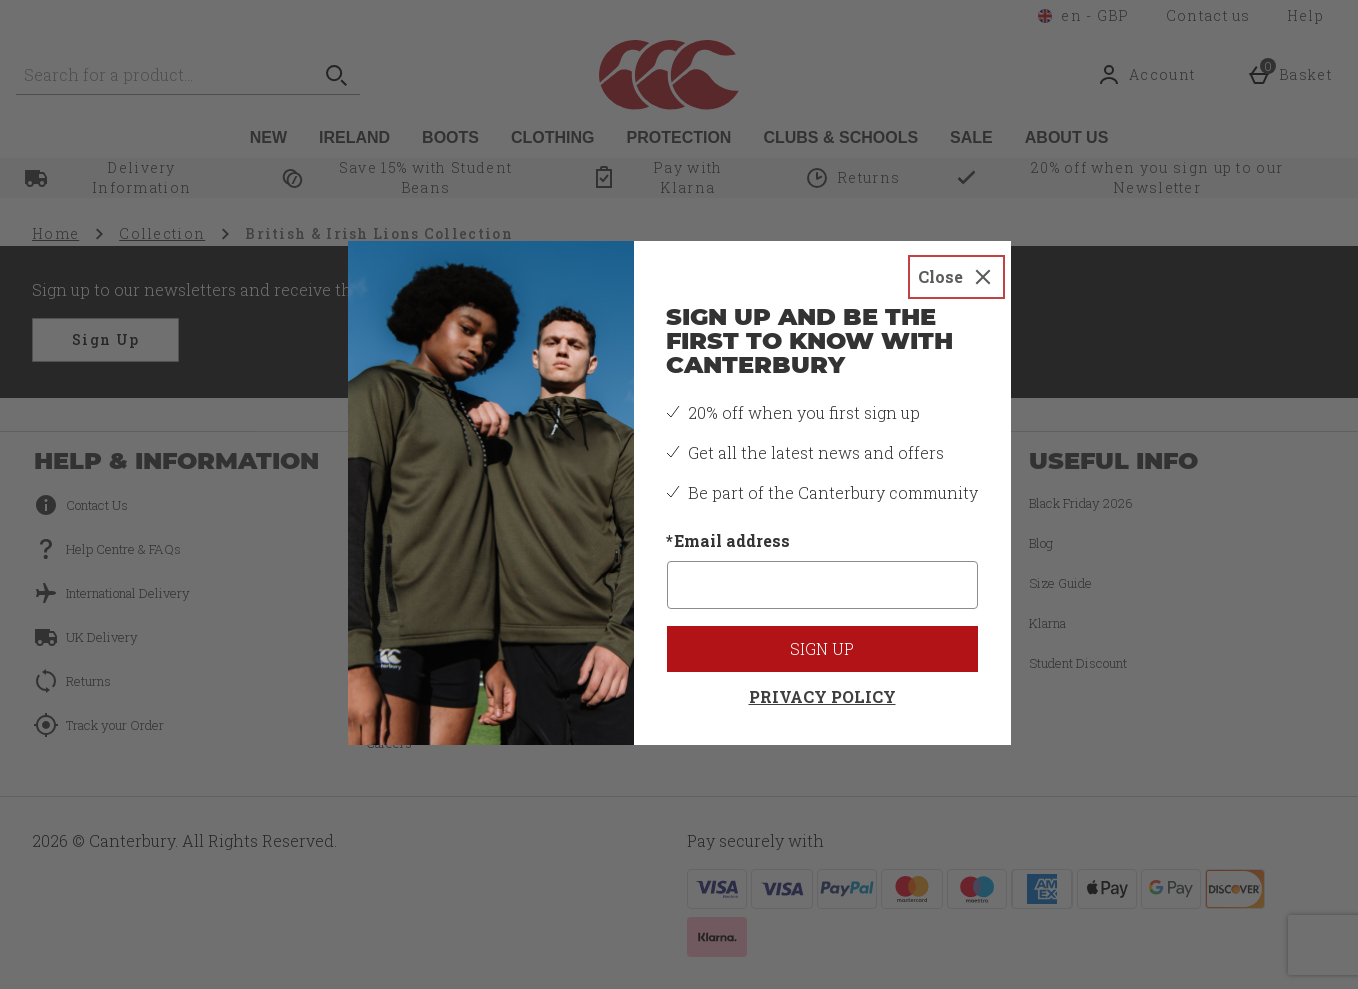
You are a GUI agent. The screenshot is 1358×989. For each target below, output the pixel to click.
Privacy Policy (822, 696)
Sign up (822, 648)
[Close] (956, 277)
